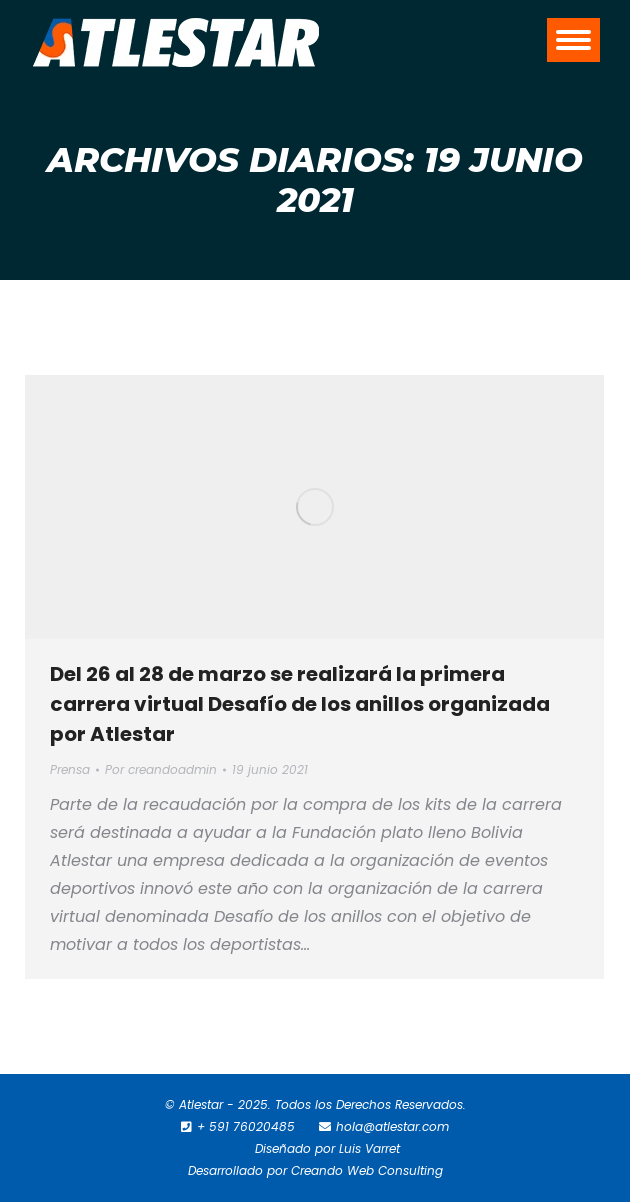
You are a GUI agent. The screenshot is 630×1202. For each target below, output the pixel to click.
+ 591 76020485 (246, 1126)
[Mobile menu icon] (573, 40)
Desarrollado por (239, 1170)
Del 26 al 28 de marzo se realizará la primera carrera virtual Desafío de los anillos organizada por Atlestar (300, 704)
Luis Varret (369, 1148)
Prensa (70, 769)
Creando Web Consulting (367, 1170)
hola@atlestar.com (392, 1126)
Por (161, 769)
